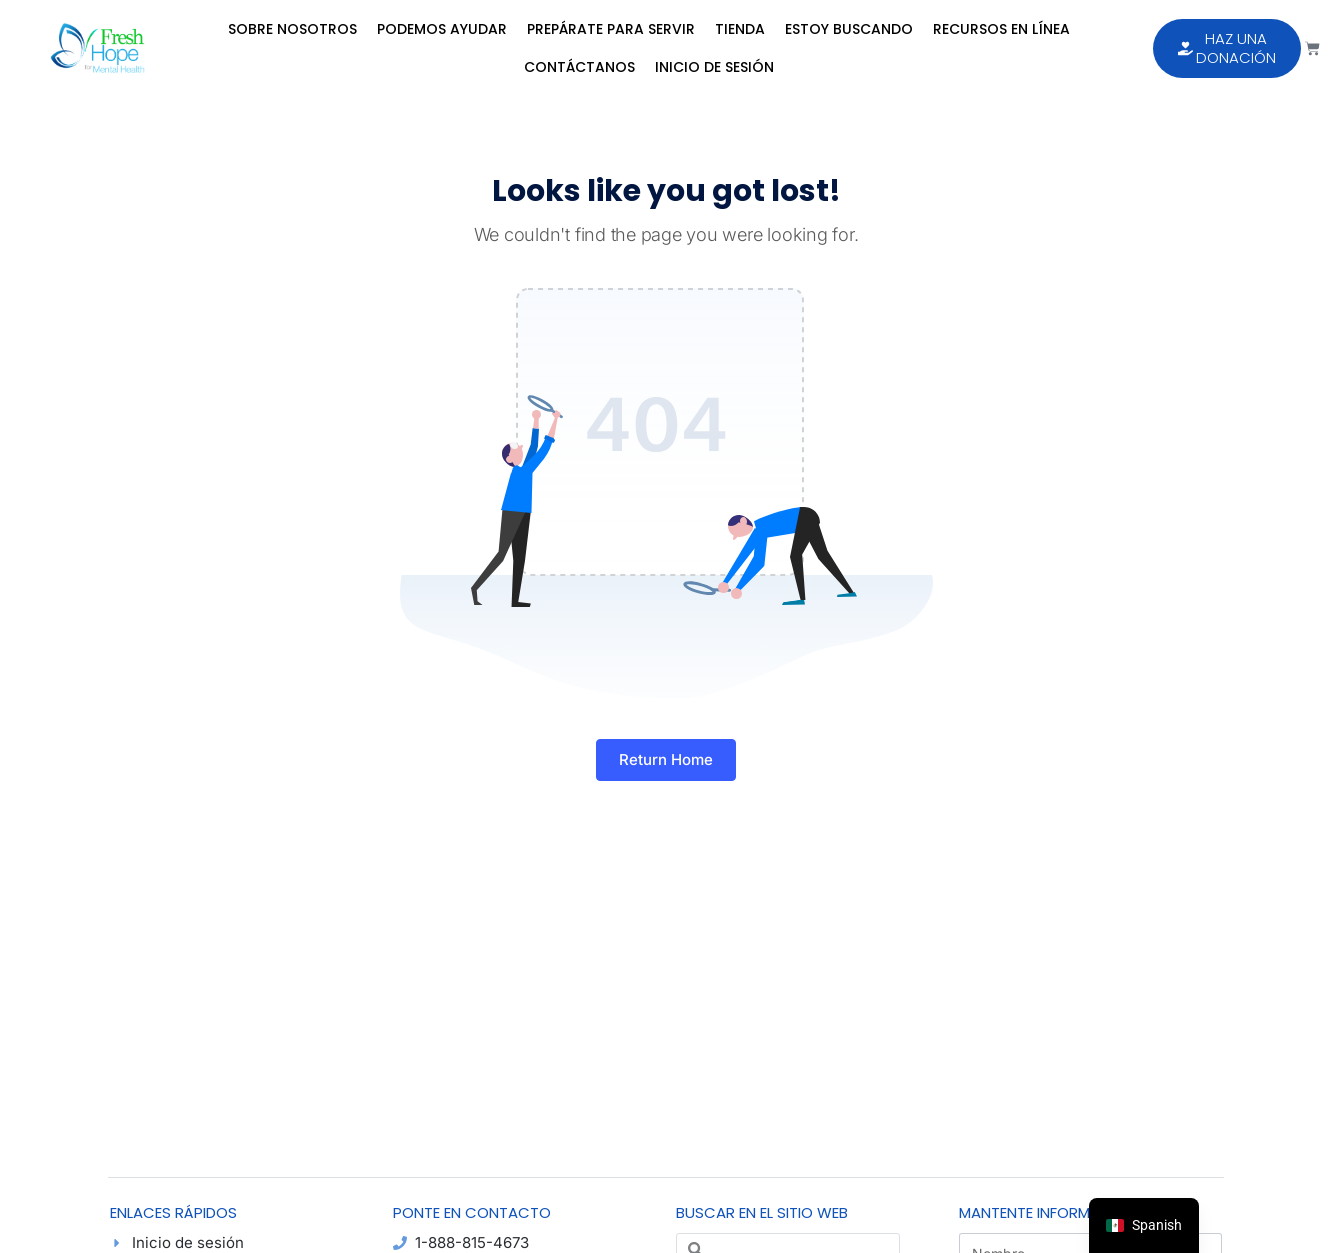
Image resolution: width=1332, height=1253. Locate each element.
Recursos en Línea (1001, 29)
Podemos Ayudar (442, 29)
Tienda (740, 29)
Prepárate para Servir (611, 29)
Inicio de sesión (714, 67)
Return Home (666, 759)
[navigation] (1144, 1225)
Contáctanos (579, 67)
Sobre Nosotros (292, 29)
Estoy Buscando (849, 29)
